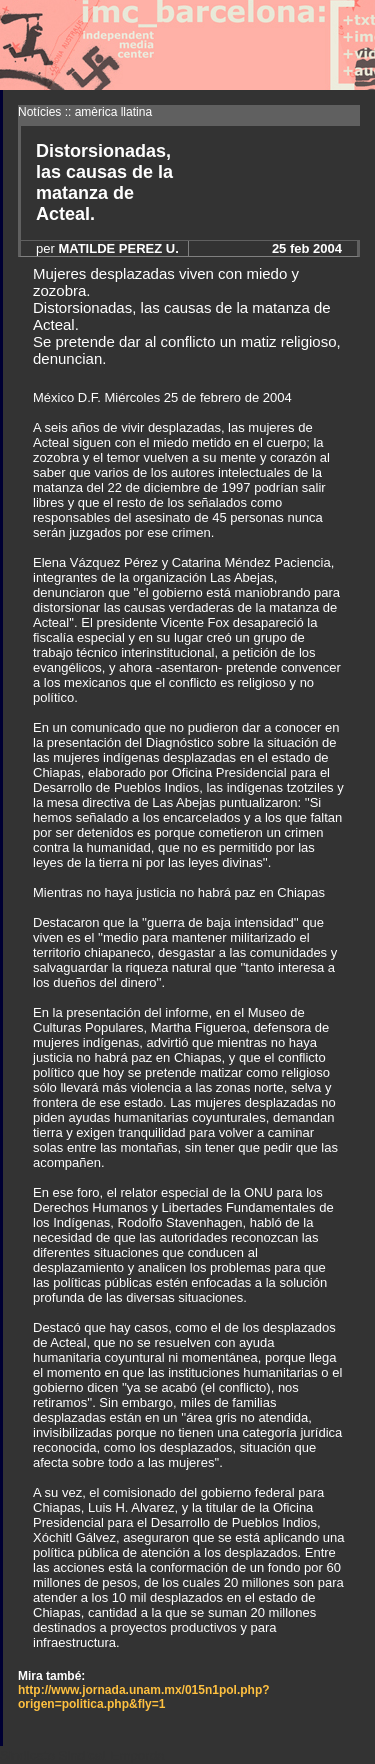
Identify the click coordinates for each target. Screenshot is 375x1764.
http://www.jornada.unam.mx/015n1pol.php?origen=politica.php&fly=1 (144, 1697)
